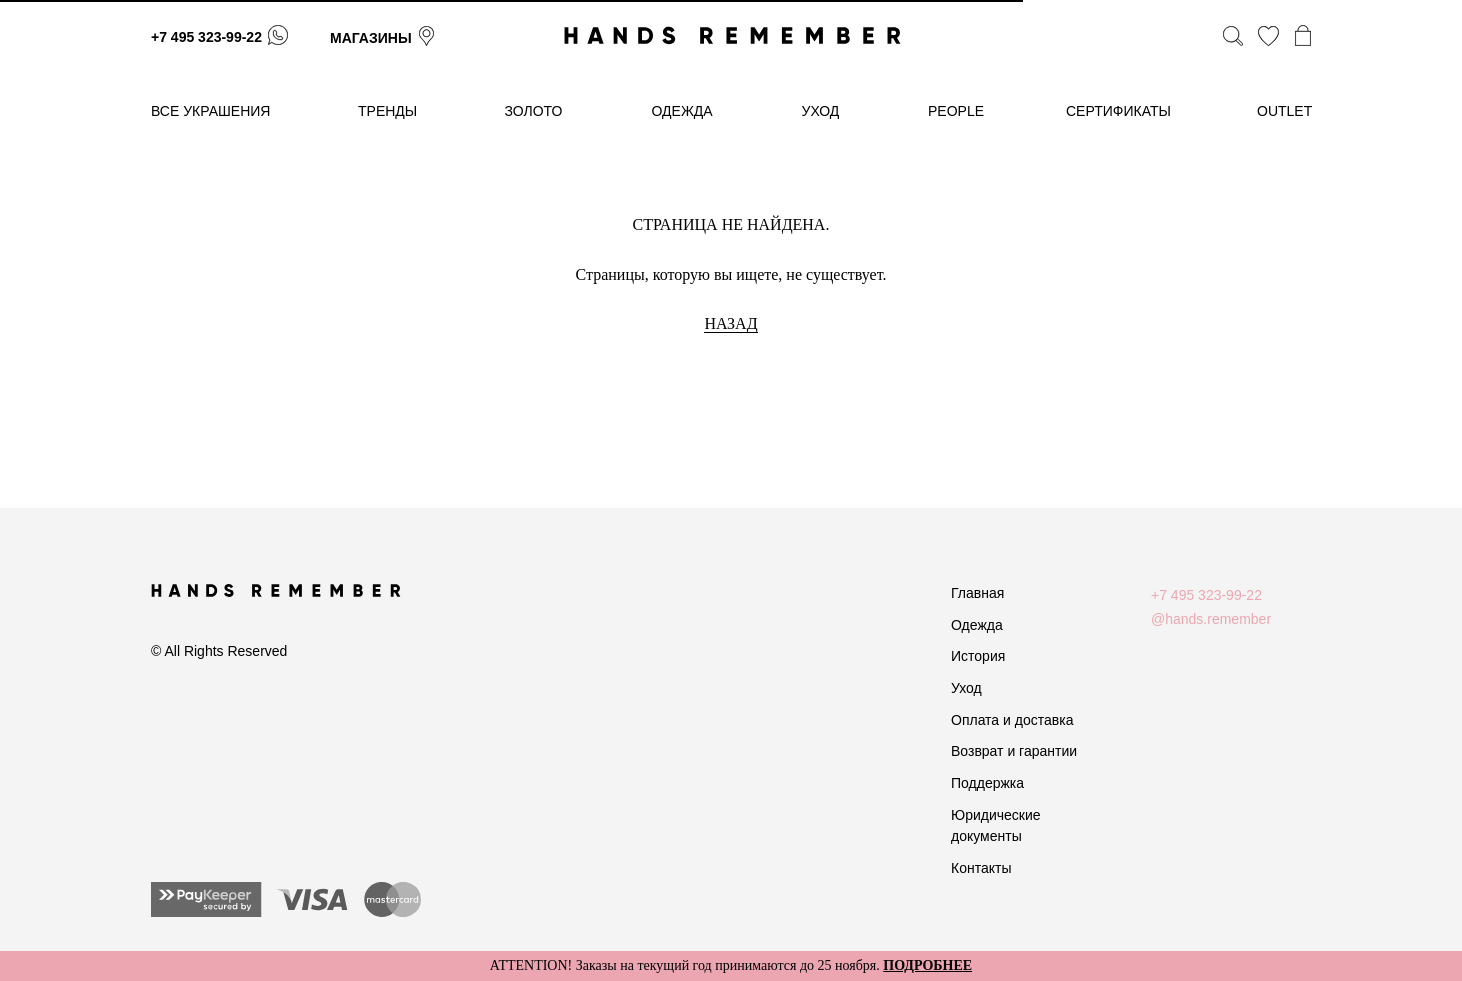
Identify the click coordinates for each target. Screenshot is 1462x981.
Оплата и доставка (1012, 720)
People (956, 111)
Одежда (977, 625)
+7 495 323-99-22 (206, 37)
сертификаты (1118, 111)
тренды (387, 111)
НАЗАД (730, 323)
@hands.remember (1211, 619)
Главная (977, 593)
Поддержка (987, 783)
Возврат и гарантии (1014, 751)
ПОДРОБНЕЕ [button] (927, 965)
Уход (966, 688)
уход (821, 111)
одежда (682, 111)
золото (534, 111)
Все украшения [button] (210, 111)
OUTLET (1284, 111)
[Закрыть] (1430, 966)
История (978, 656)
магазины (371, 38)
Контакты (981, 868)
